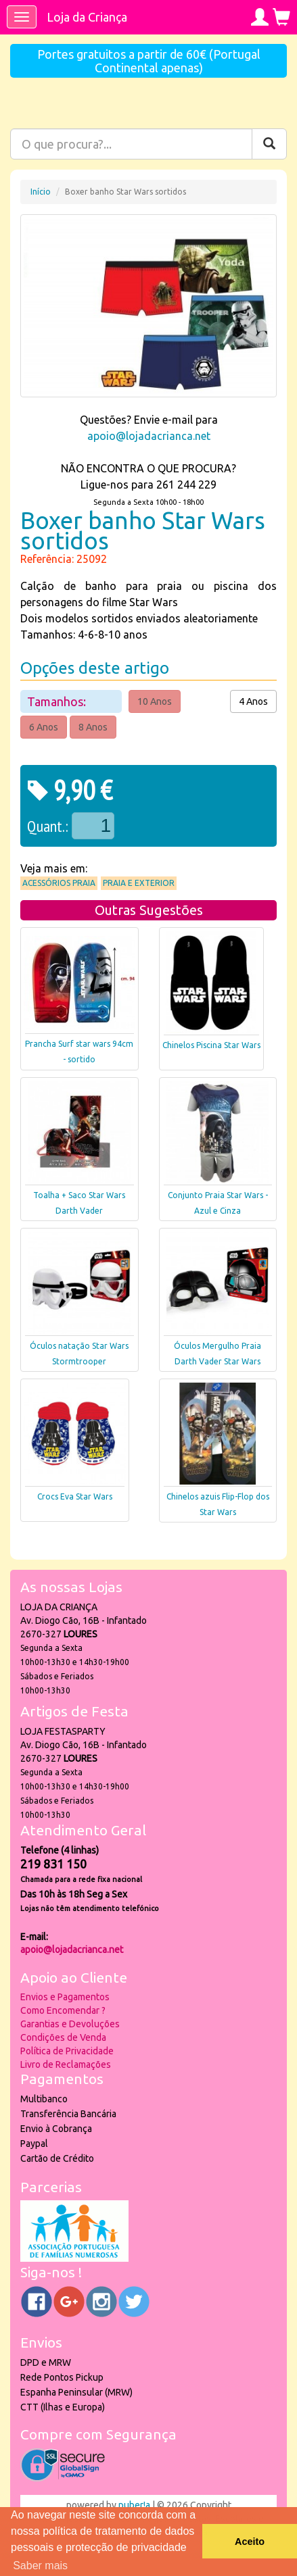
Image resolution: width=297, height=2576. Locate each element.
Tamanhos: (58, 701)
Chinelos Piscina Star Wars (211, 1045)
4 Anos (253, 701)
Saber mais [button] (40, 2565)
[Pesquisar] (269, 143)
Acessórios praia (58, 882)
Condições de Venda (63, 2037)
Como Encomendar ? (63, 2010)
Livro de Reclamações (65, 2064)
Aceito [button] (250, 2541)
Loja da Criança (87, 17)
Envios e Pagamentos (65, 1996)
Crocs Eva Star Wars (74, 1496)
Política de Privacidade (67, 2051)
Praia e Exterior (139, 882)
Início (40, 191)
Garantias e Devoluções (70, 2023)
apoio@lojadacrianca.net (148, 436)
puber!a (134, 2505)
